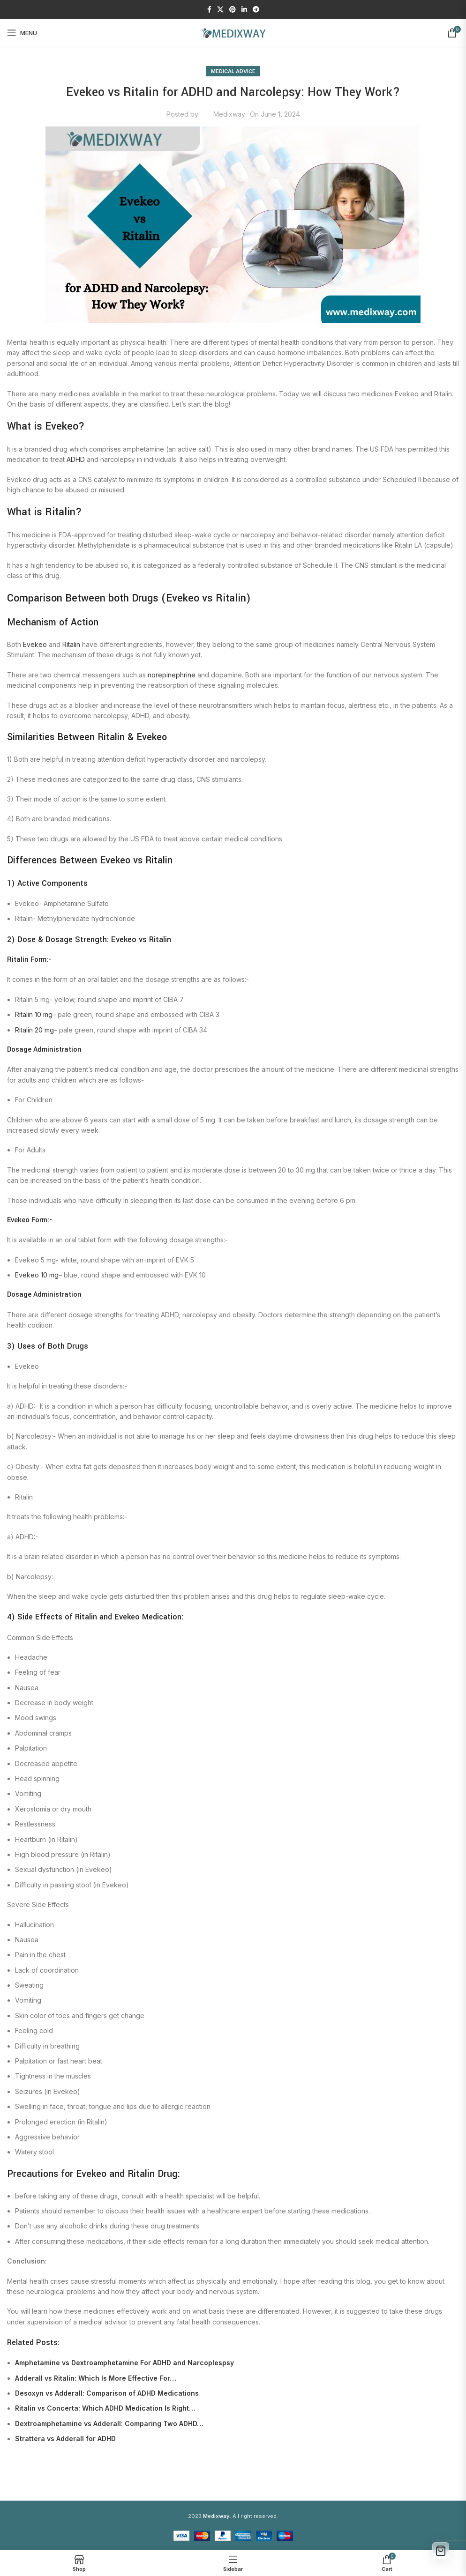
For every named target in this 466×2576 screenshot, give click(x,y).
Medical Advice (233, 71)
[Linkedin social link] (244, 9)
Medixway (229, 114)
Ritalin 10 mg (34, 1014)
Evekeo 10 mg (37, 1275)
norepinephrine (171, 675)
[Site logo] (233, 32)
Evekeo (35, 644)
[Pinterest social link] (232, 9)
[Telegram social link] (256, 9)
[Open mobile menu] (22, 32)
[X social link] (220, 9)
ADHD (76, 459)
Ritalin (71, 644)
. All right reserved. (240, 2516)
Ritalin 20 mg (34, 1030)
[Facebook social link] (209, 9)
